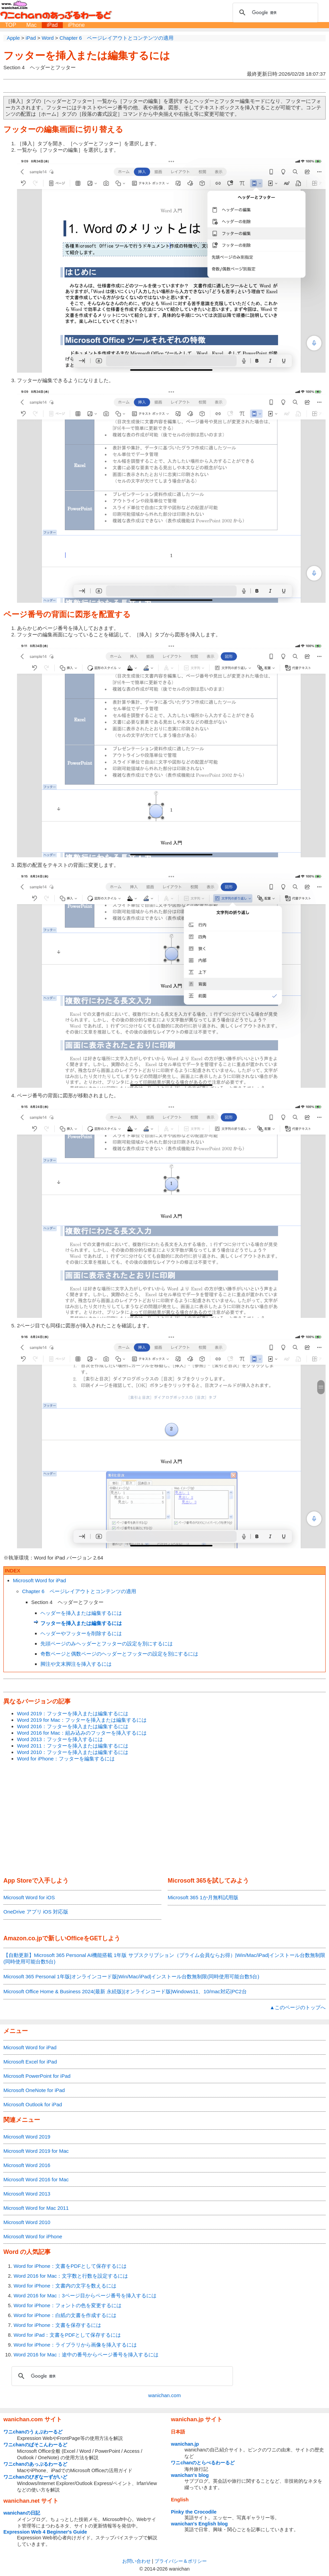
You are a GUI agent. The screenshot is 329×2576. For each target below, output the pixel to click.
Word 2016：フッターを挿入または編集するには (72, 1726)
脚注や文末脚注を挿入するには (76, 1664)
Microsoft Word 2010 (26, 2222)
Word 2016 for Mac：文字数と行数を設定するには (71, 2276)
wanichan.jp (185, 2444)
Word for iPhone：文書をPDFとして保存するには (70, 2266)
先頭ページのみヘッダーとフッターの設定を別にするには (106, 1643)
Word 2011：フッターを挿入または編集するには (72, 1746)
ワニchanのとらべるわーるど (203, 2462)
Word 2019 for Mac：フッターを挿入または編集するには (82, 1720)
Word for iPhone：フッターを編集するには (66, 1758)
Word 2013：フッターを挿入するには (60, 1739)
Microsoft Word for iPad (39, 1580)
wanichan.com (164, 2395)
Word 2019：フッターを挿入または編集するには (72, 1713)
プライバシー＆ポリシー (180, 2561)
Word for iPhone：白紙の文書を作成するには (65, 2315)
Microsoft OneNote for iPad (34, 2090)
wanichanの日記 (21, 2513)
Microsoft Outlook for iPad (32, 2104)
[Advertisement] (164, 1819)
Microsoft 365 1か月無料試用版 (203, 1897)
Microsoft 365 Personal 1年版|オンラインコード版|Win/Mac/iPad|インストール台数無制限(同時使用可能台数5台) (131, 1976)
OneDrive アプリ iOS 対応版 (35, 1912)
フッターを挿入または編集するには (86, 55)
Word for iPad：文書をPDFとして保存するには (67, 2335)
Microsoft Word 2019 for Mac (36, 2151)
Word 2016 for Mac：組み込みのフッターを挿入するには (82, 1733)
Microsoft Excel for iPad (30, 2062)
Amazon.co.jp (22, 1938)
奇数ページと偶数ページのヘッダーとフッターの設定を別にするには (119, 1654)
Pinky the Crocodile (193, 2512)
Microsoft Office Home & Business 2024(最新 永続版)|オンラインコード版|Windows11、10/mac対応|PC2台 (125, 1991)
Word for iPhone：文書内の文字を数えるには (65, 2286)
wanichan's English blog (199, 2523)
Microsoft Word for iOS (29, 1897)
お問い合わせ (136, 2561)
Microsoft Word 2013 (26, 2194)
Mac (31, 25)
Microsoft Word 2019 (26, 2137)
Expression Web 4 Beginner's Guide (45, 2532)
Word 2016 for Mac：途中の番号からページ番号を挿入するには (86, 2354)
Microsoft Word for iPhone (32, 2236)
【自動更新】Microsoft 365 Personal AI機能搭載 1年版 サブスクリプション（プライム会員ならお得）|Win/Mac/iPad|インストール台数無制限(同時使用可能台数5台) (164, 1958)
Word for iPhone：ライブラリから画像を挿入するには (75, 2345)
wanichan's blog (189, 2475)
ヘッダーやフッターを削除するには (81, 1633)
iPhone (76, 25)
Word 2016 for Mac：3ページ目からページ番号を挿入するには (85, 2295)
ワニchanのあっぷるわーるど (35, 2464)
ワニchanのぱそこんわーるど (35, 2444)
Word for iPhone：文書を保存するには (57, 2325)
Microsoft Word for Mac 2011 (36, 2208)
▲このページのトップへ (298, 2007)
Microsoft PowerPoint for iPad (37, 2076)
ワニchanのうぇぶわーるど (32, 2431)
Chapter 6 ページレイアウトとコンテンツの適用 (79, 1591)
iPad (52, 25)
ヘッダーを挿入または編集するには (81, 1613)
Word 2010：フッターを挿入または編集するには (72, 1752)
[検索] (274, 12)
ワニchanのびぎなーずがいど (35, 2477)
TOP (10, 25)
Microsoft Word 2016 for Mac (36, 2179)
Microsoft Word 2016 (26, 2165)
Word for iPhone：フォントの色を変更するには (68, 2305)
